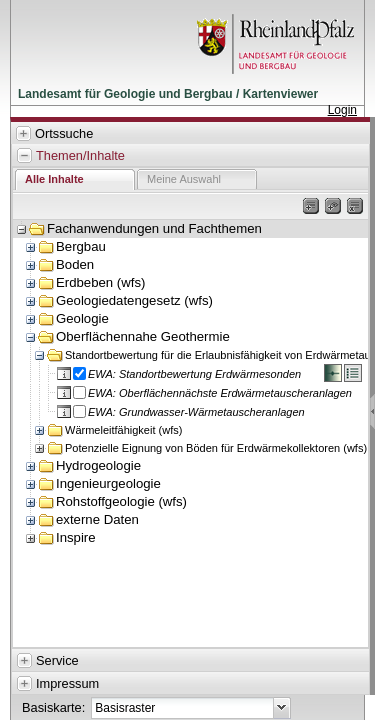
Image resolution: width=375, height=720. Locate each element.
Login (342, 110)
